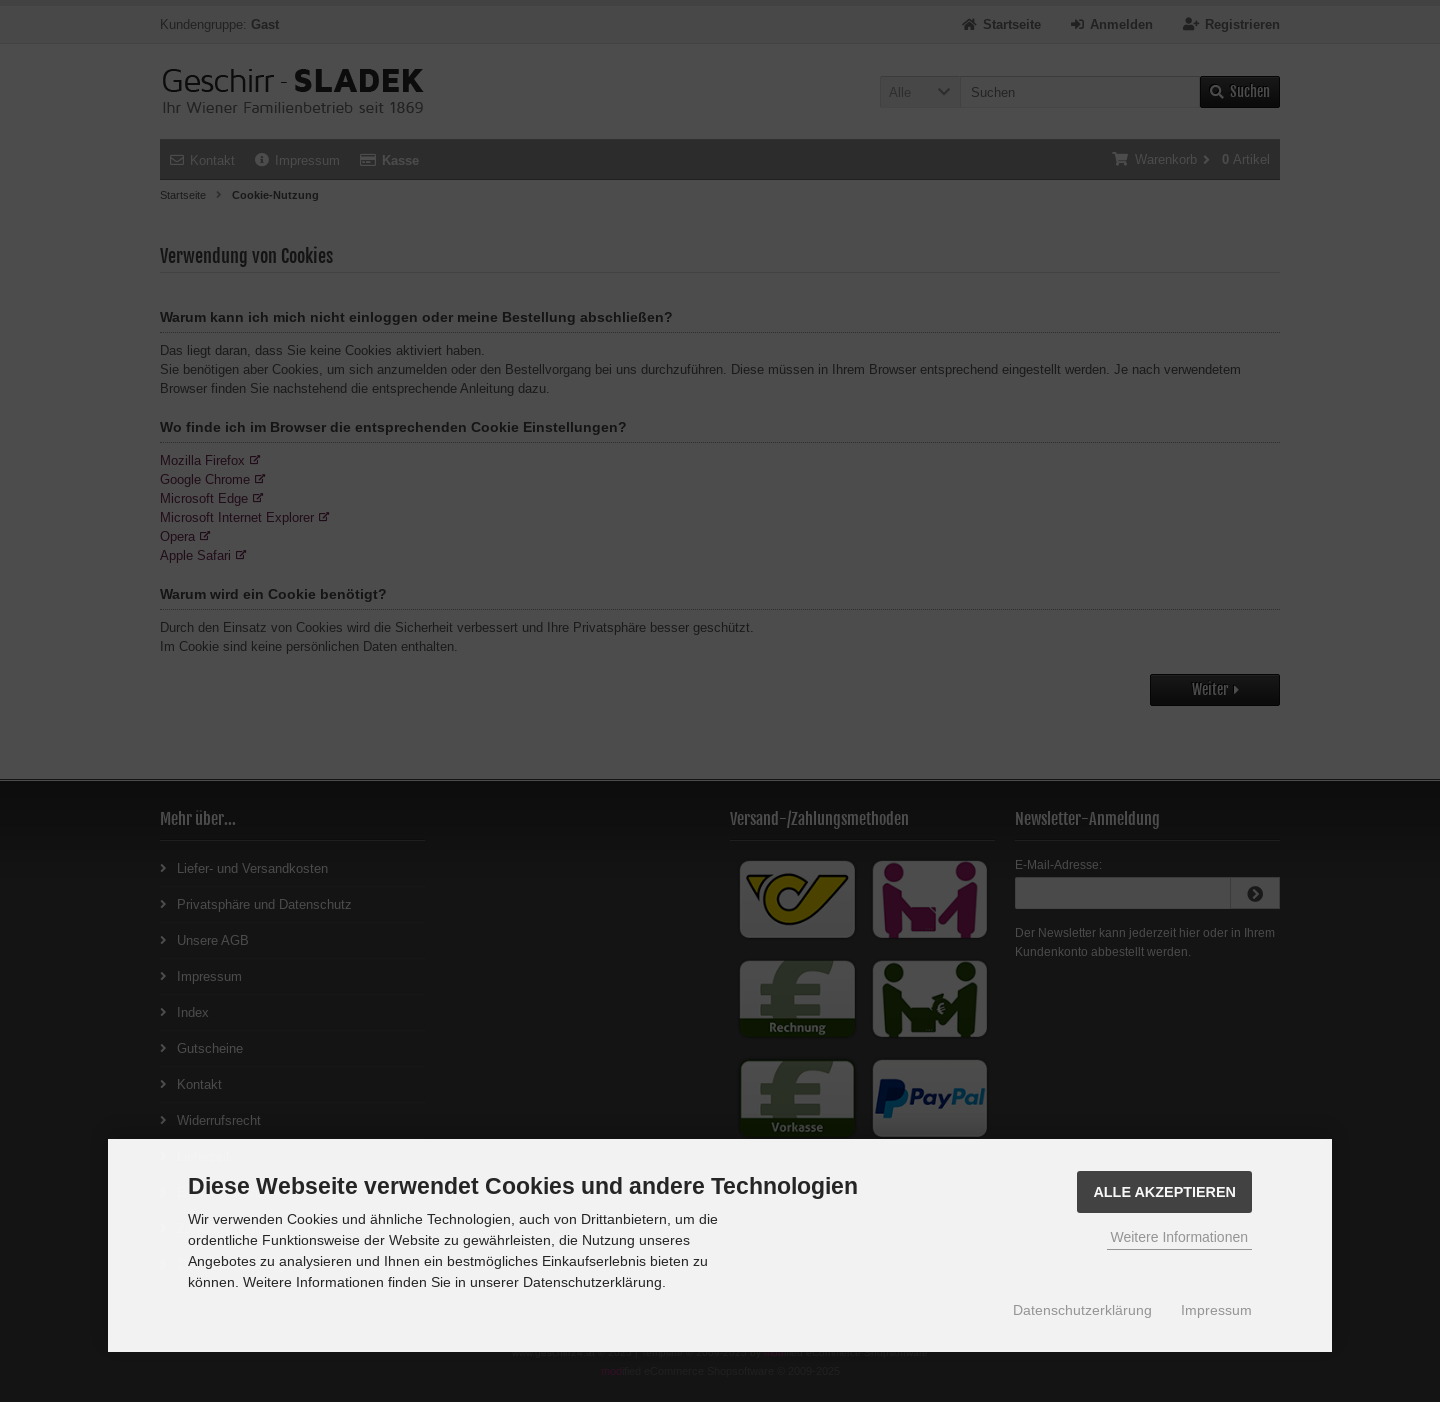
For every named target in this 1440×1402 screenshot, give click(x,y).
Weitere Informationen (1179, 1237)
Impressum (1216, 1310)
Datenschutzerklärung (1082, 1310)
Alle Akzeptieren (1164, 1192)
